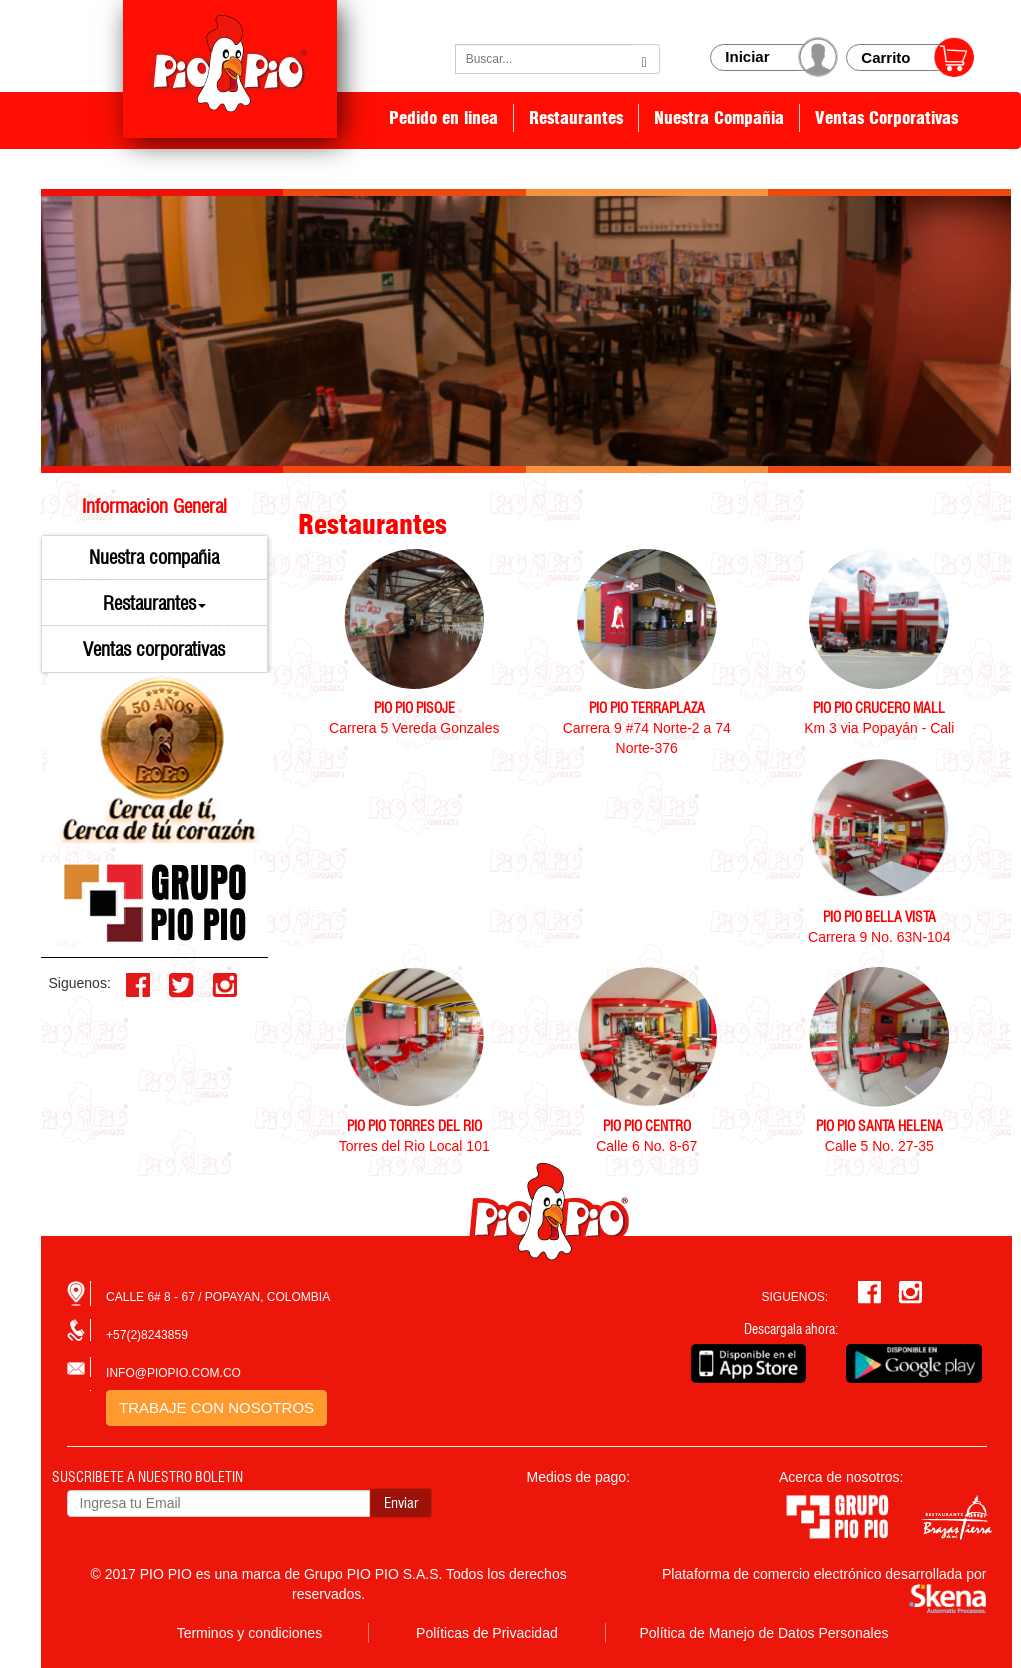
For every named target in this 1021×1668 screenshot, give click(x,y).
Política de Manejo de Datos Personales (763, 1633)
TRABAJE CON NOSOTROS (216, 1407)
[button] (155, 604)
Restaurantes (576, 118)
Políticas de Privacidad (487, 1633)
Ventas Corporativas (886, 118)
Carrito (885, 57)
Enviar (401, 1503)
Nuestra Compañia (719, 118)
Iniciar (747, 56)
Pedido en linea (443, 118)
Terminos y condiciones (250, 1633)
